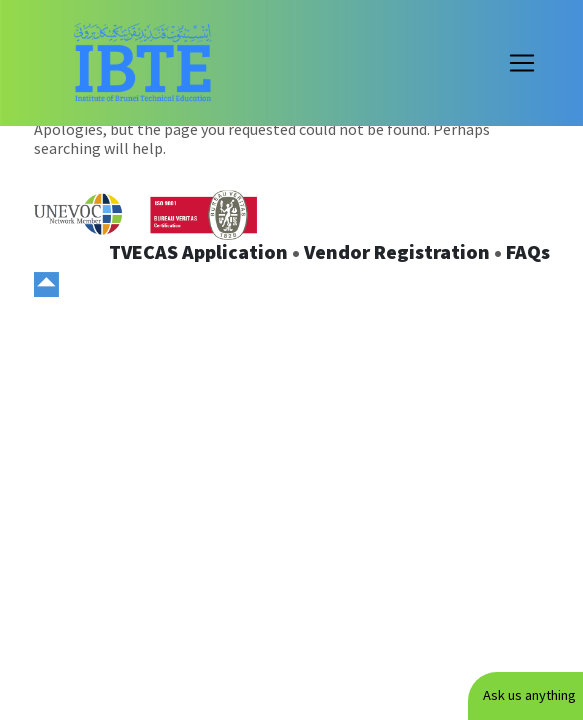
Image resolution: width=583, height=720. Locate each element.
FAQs (528, 251)
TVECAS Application (198, 251)
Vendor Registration (397, 251)
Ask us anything (529, 695)
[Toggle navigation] (522, 63)
